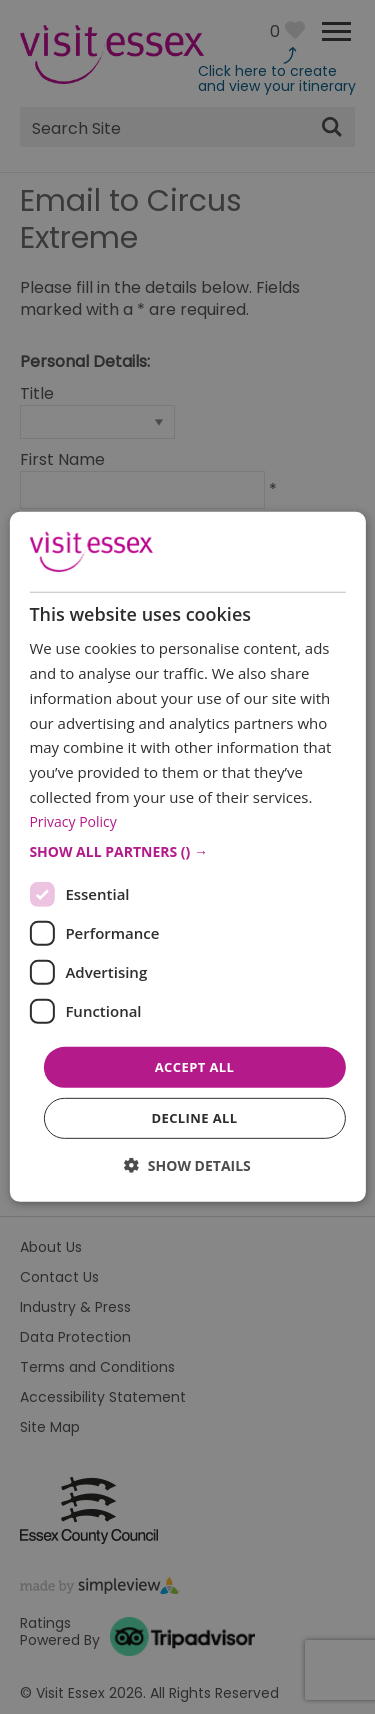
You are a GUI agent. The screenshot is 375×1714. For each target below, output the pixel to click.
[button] (187, 852)
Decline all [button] (194, 1118)
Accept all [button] (195, 1067)
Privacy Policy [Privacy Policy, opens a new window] (72, 820)
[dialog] (187, 857)
